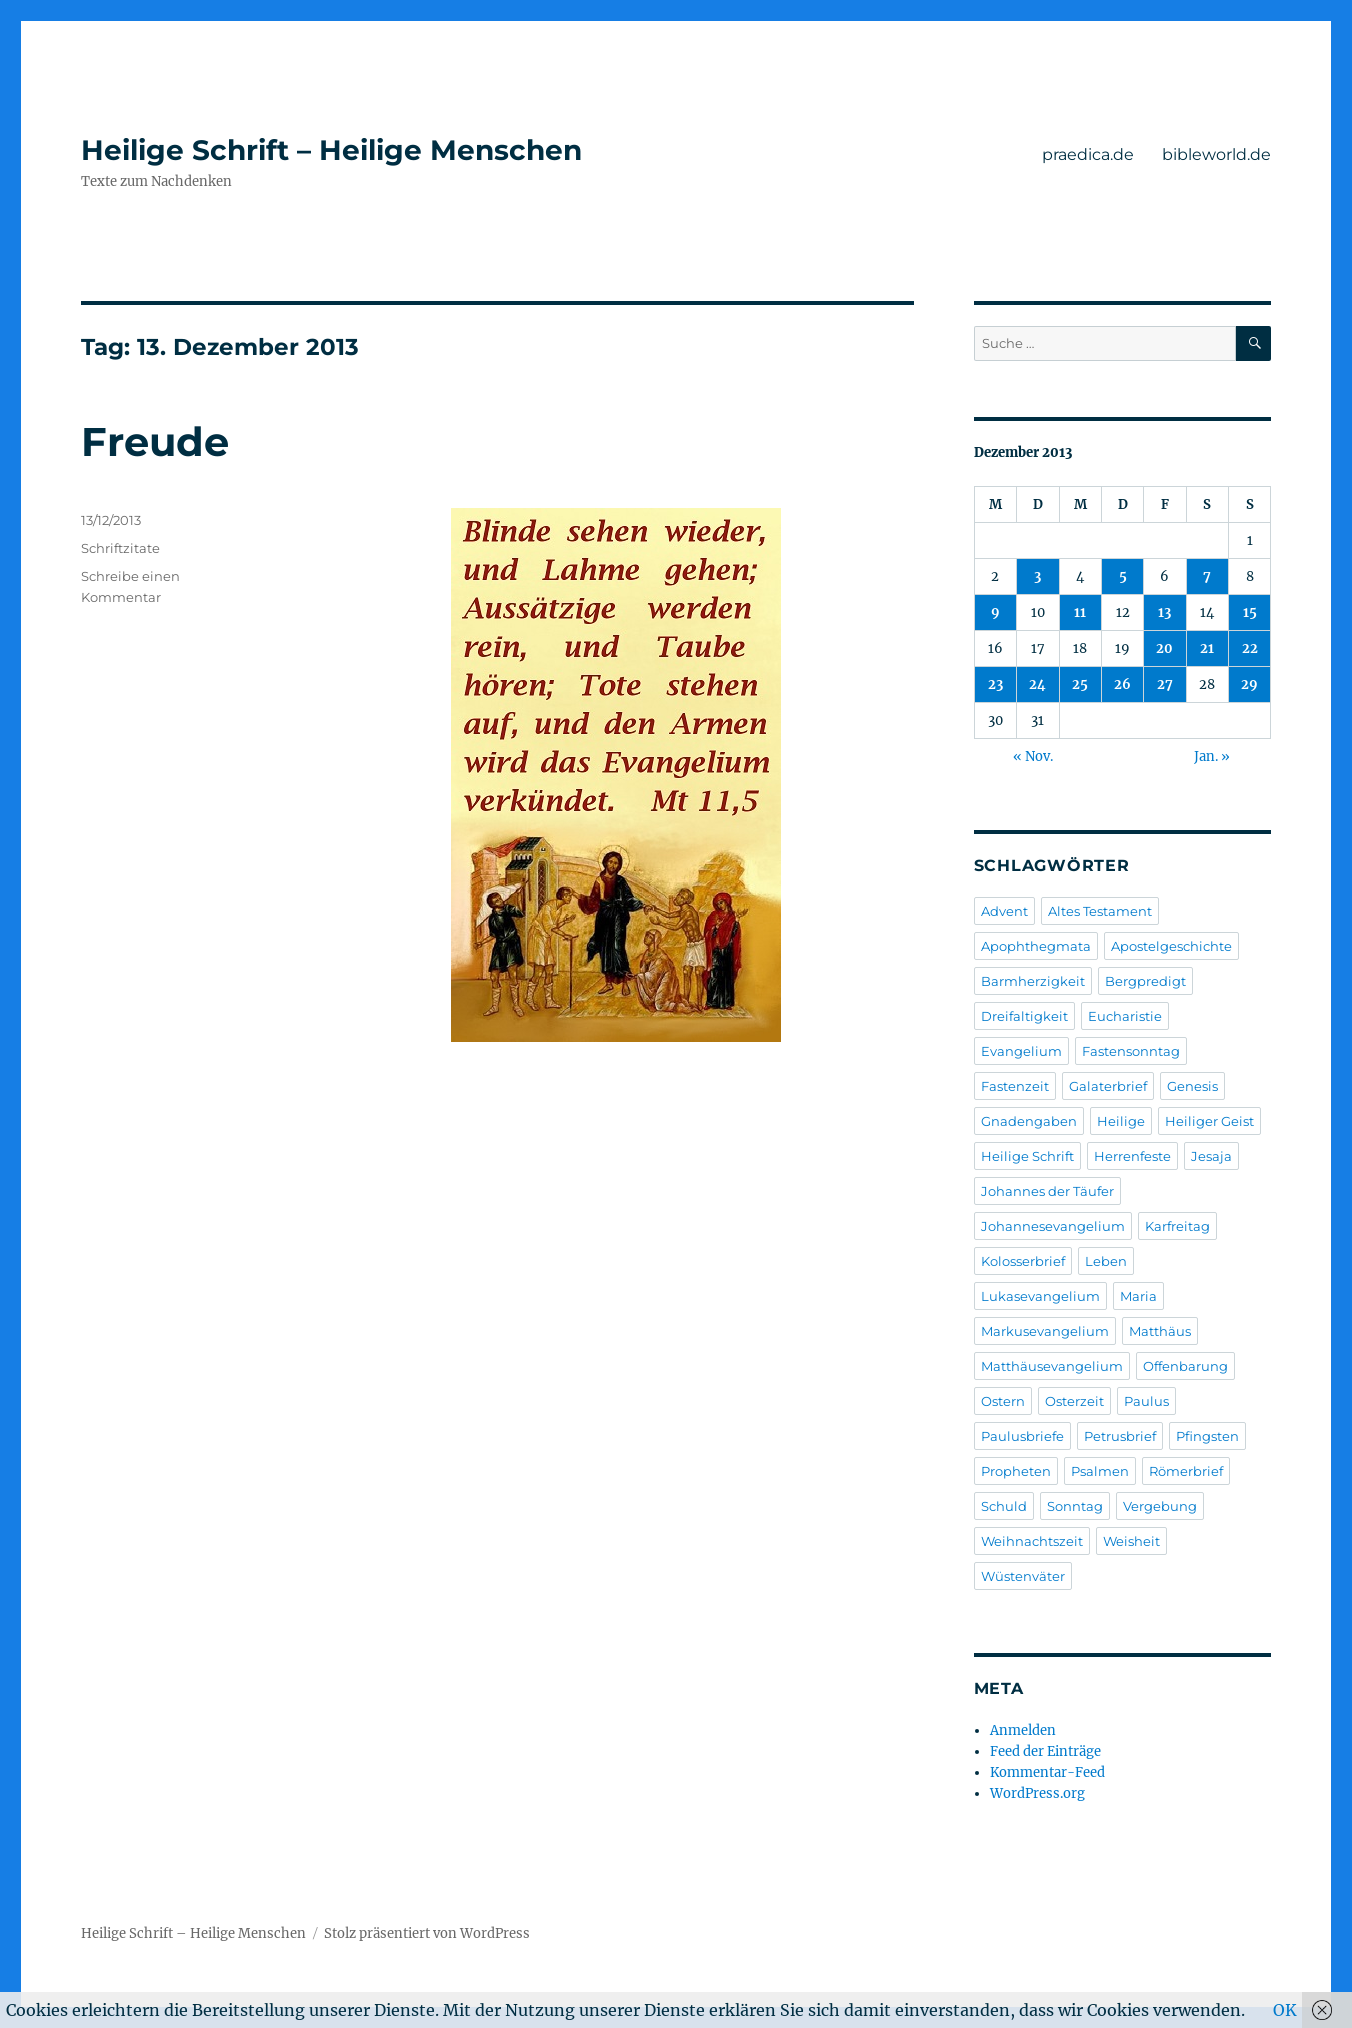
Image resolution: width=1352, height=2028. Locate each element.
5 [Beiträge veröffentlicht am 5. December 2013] (1123, 576)
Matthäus (1160, 1331)
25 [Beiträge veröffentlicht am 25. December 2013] (1080, 684)
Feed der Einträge (1045, 1751)
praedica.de (1088, 154)
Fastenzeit (1015, 1086)
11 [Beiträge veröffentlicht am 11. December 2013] (1080, 612)
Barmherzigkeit (1033, 981)
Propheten (1016, 1471)
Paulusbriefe (1022, 1436)
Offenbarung (1185, 1366)
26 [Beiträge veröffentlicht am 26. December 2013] (1122, 684)
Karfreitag (1177, 1226)
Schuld (1004, 1506)
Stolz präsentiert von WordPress (427, 1933)
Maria (1138, 1296)
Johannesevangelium (1053, 1226)
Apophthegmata (1036, 946)
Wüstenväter (1023, 1576)
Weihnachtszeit (1032, 1541)
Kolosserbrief (1023, 1261)
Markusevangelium (1045, 1331)
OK (1285, 2010)
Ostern (1003, 1401)
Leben (1106, 1261)
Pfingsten (1207, 1436)
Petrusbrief (1120, 1436)
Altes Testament (1100, 911)
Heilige (1121, 1121)
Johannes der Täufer (1047, 1191)
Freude (155, 441)
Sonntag (1075, 1506)
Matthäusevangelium (1052, 1366)
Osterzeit (1074, 1401)
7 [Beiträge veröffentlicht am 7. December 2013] (1207, 576)
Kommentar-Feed (1047, 1772)
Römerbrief (1186, 1471)
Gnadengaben (1029, 1121)
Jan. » (1212, 756)
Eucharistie (1125, 1016)
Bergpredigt (1145, 981)
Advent (1004, 911)
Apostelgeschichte (1171, 946)
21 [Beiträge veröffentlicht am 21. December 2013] (1207, 648)
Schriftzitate (120, 548)
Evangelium (1021, 1051)
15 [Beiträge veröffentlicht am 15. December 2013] (1250, 612)
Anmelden (1023, 1730)
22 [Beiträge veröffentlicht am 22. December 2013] (1250, 648)
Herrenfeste (1132, 1156)
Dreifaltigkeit (1024, 1016)
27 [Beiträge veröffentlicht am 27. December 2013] (1165, 684)
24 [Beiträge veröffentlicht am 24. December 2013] (1037, 684)
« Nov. (1033, 756)
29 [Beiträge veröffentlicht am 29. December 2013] (1249, 684)
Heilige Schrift (1027, 1156)
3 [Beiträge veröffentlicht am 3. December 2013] (1037, 576)
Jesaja (1211, 1156)
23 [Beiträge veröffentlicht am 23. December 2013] (995, 684)
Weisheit (1131, 1541)
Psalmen (1100, 1471)
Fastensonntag (1131, 1051)
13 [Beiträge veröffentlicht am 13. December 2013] (1164, 612)
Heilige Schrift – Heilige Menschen (331, 150)
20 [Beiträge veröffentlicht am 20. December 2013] (1164, 648)
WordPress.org (1037, 1793)
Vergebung (1160, 1506)
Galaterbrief (1108, 1086)
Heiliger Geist (1209, 1121)
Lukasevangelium (1040, 1296)
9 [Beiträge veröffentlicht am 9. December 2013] (995, 612)
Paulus (1146, 1401)
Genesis (1192, 1086)
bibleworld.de (1216, 154)
